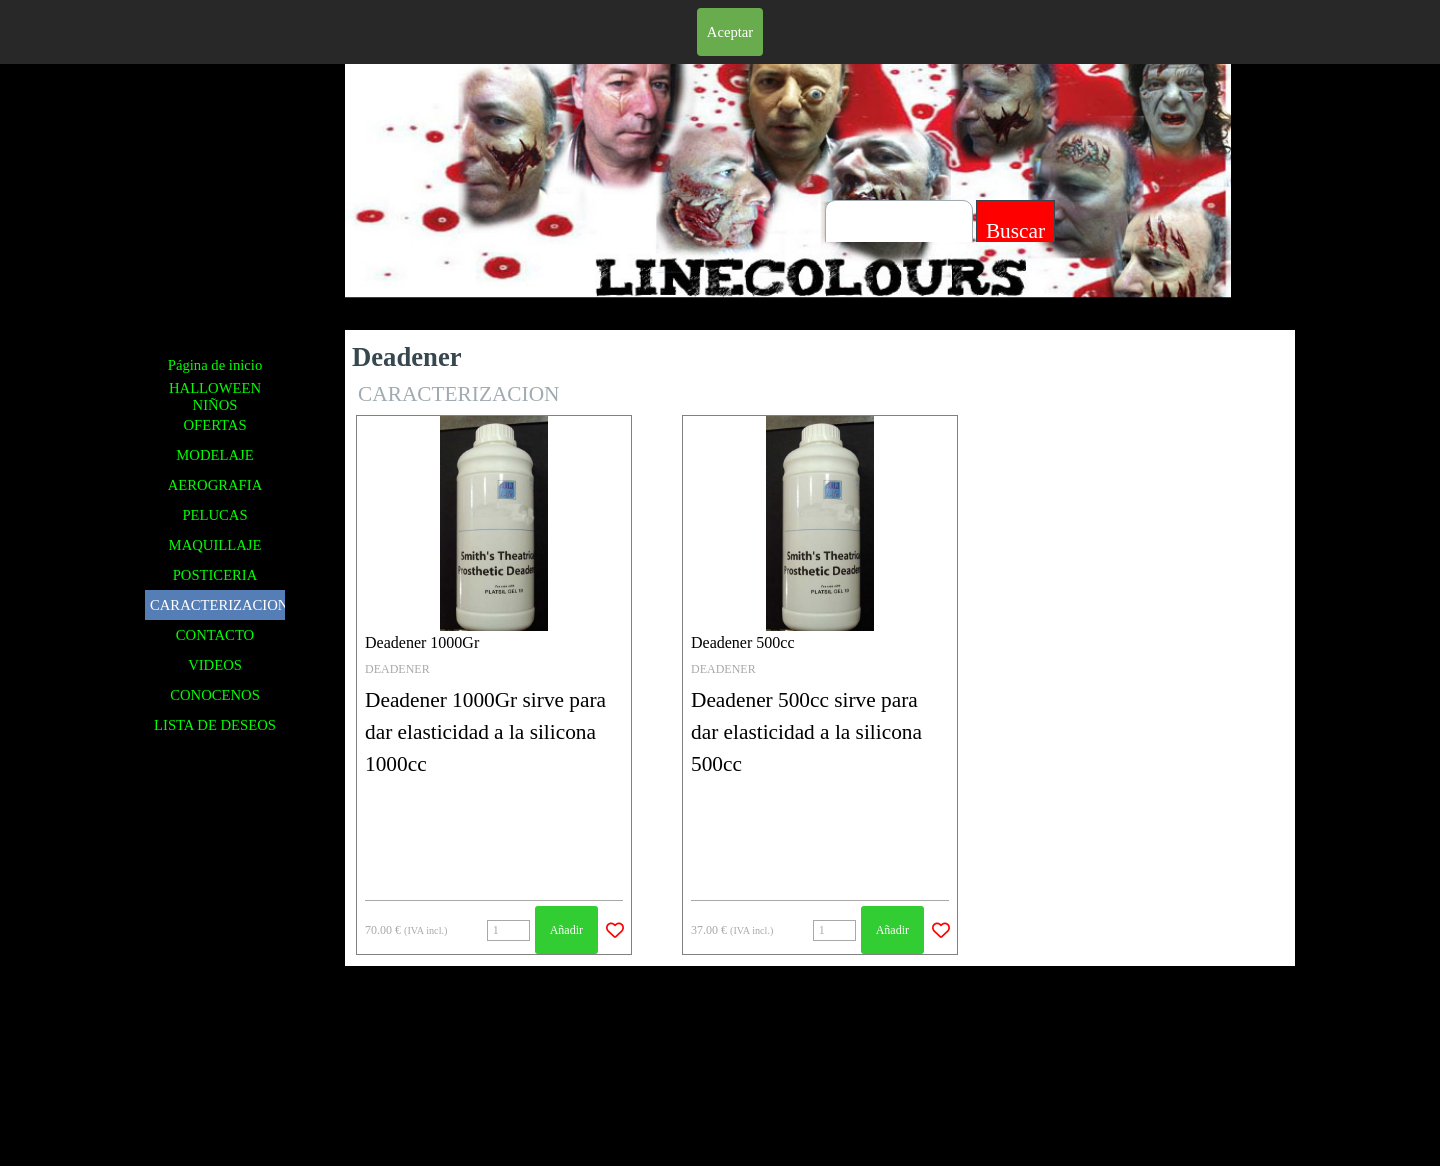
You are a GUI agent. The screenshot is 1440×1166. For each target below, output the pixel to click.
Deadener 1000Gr (422, 642)
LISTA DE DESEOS (215, 725)
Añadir (566, 930)
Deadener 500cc (743, 642)
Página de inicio (215, 365)
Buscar (1015, 231)
